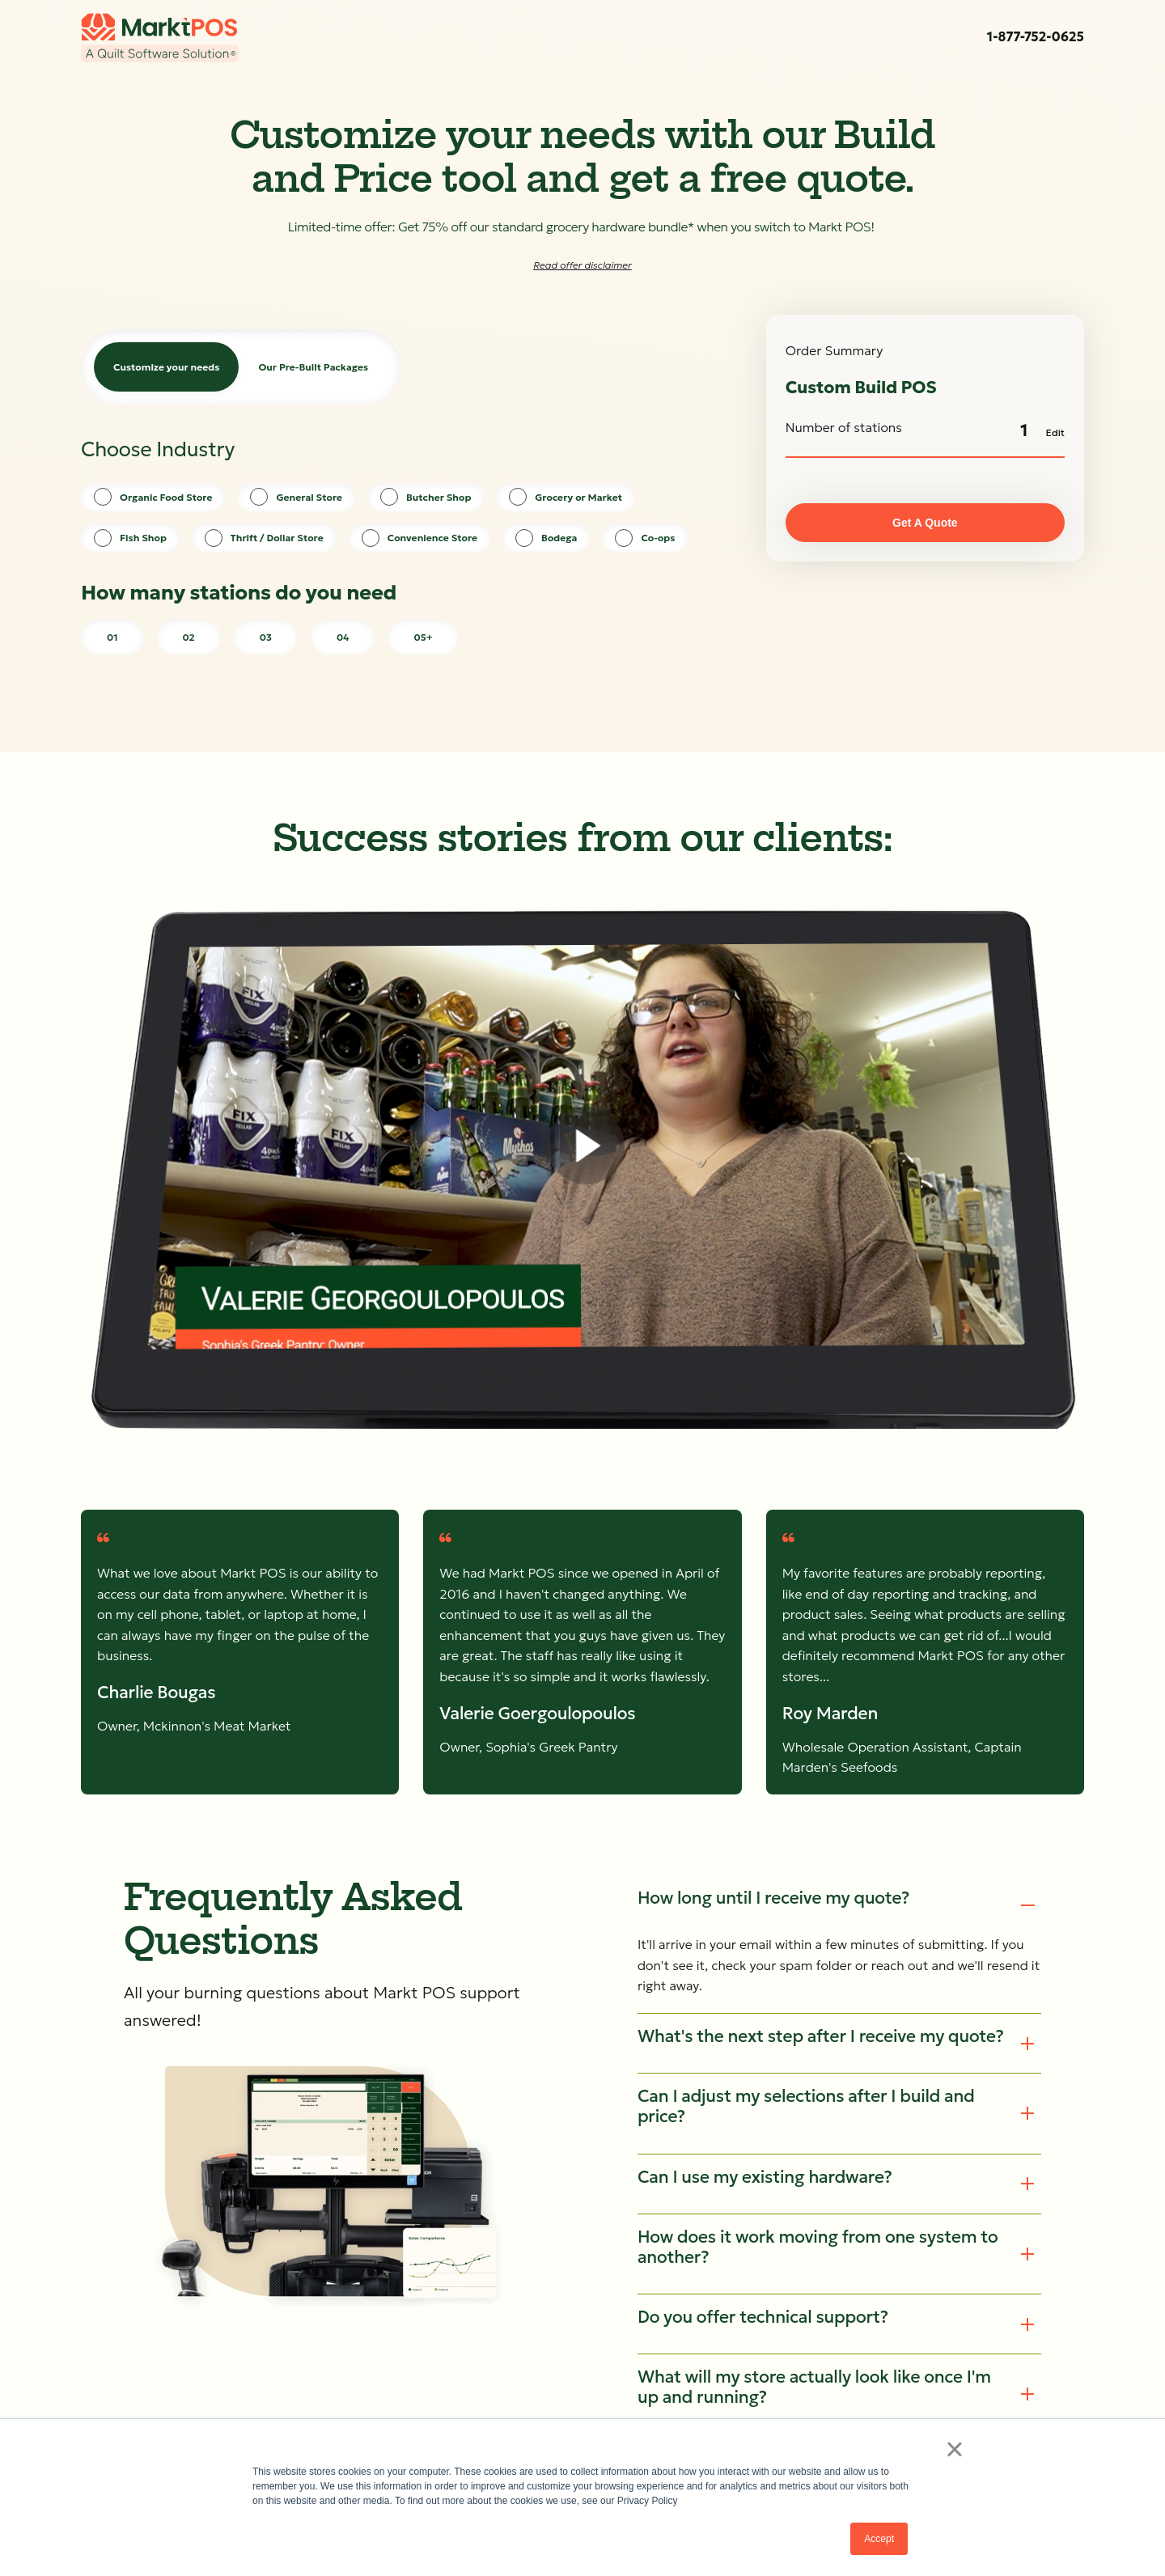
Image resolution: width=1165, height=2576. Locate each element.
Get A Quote (925, 522)
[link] (160, 37)
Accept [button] (879, 2538)
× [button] (954, 2449)
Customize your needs (166, 367)
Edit (1055, 432)
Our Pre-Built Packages (313, 367)
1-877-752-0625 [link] (1035, 36)
